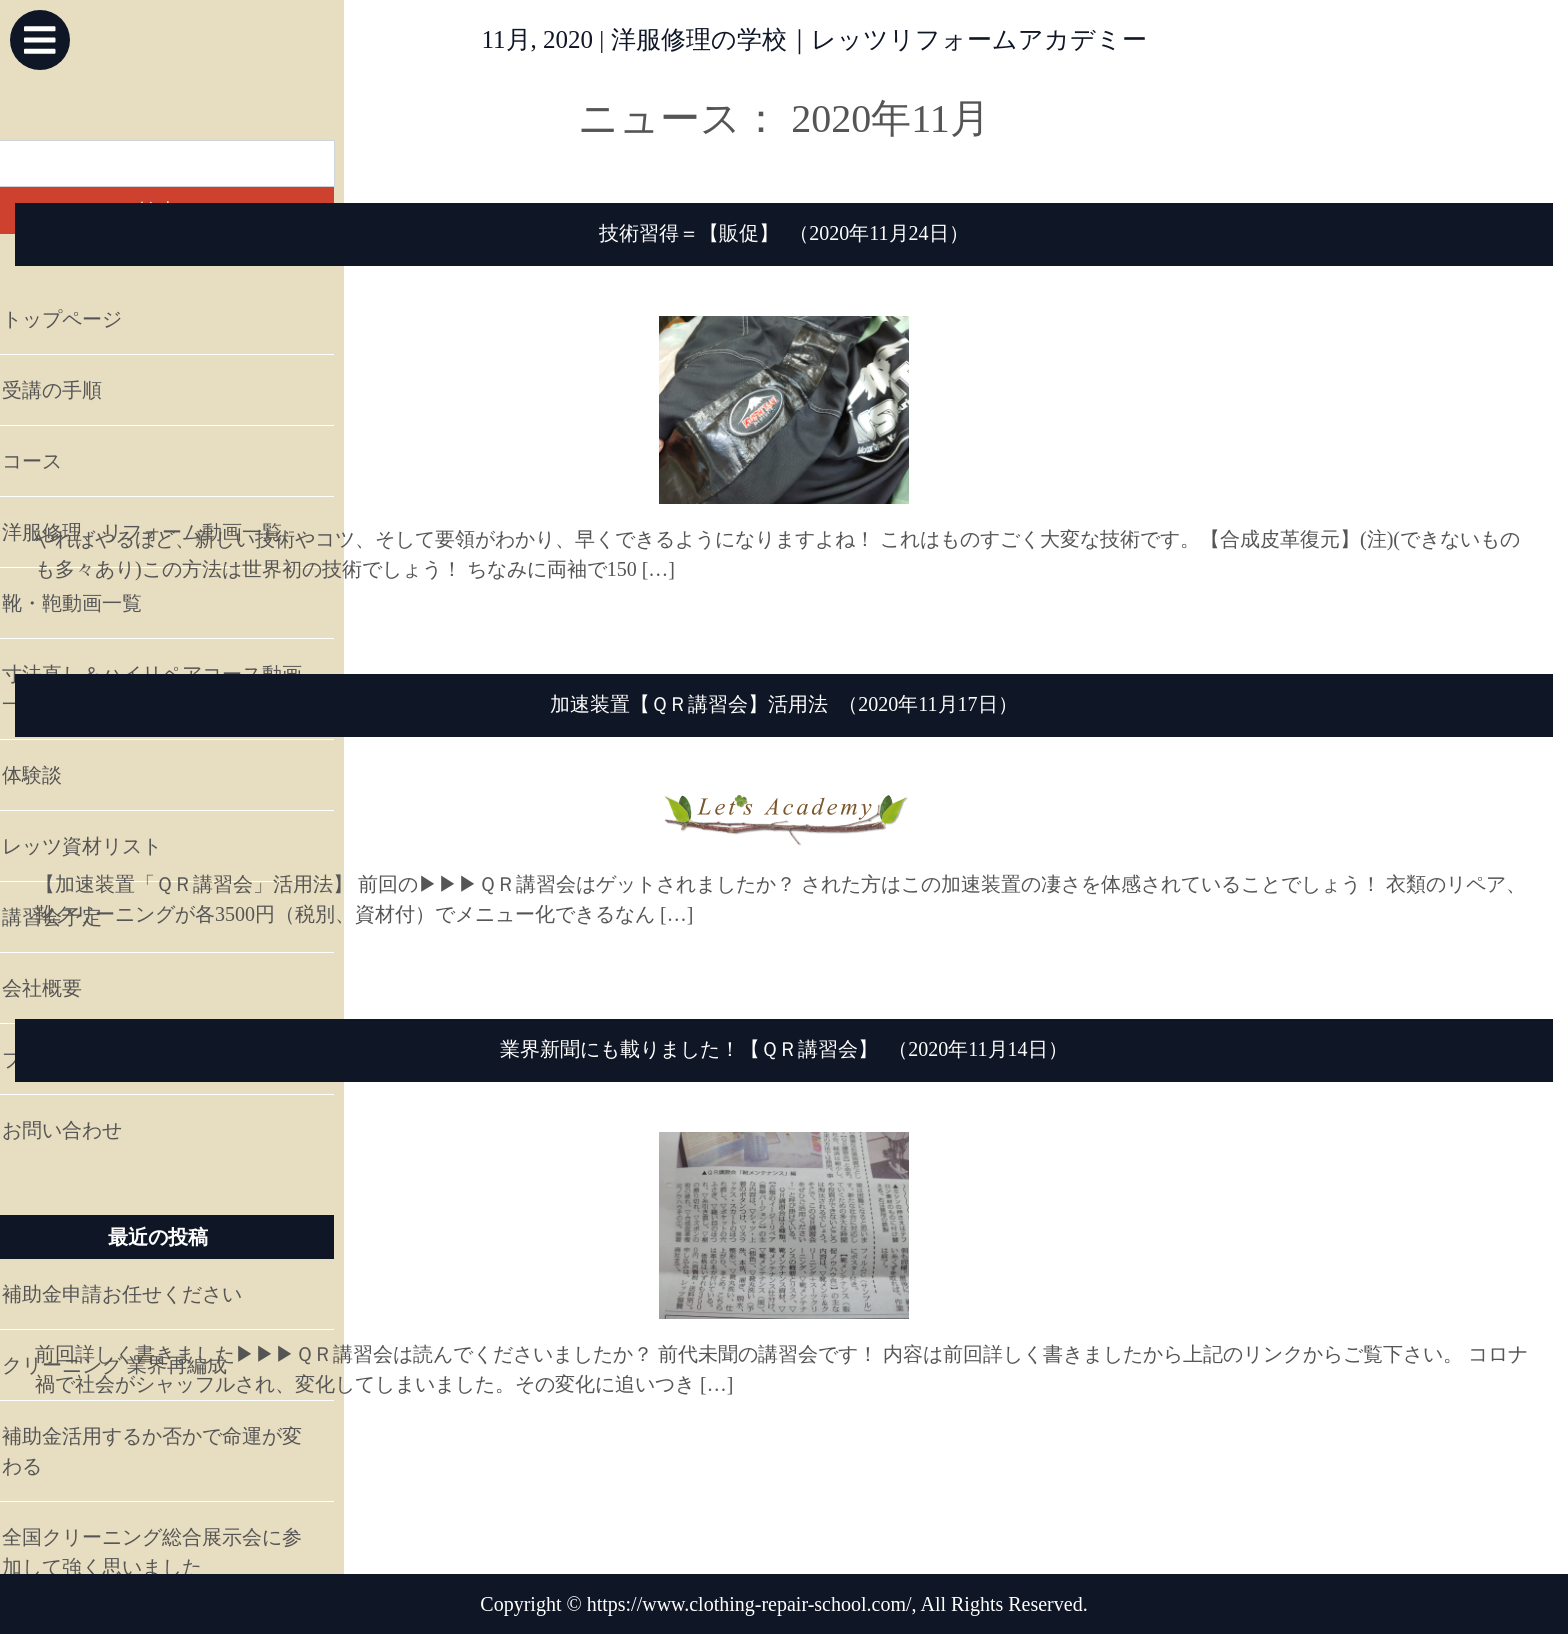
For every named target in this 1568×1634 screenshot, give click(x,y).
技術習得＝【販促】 (689, 233)
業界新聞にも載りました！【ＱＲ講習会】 (689, 1049)
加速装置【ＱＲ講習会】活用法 (689, 704)
